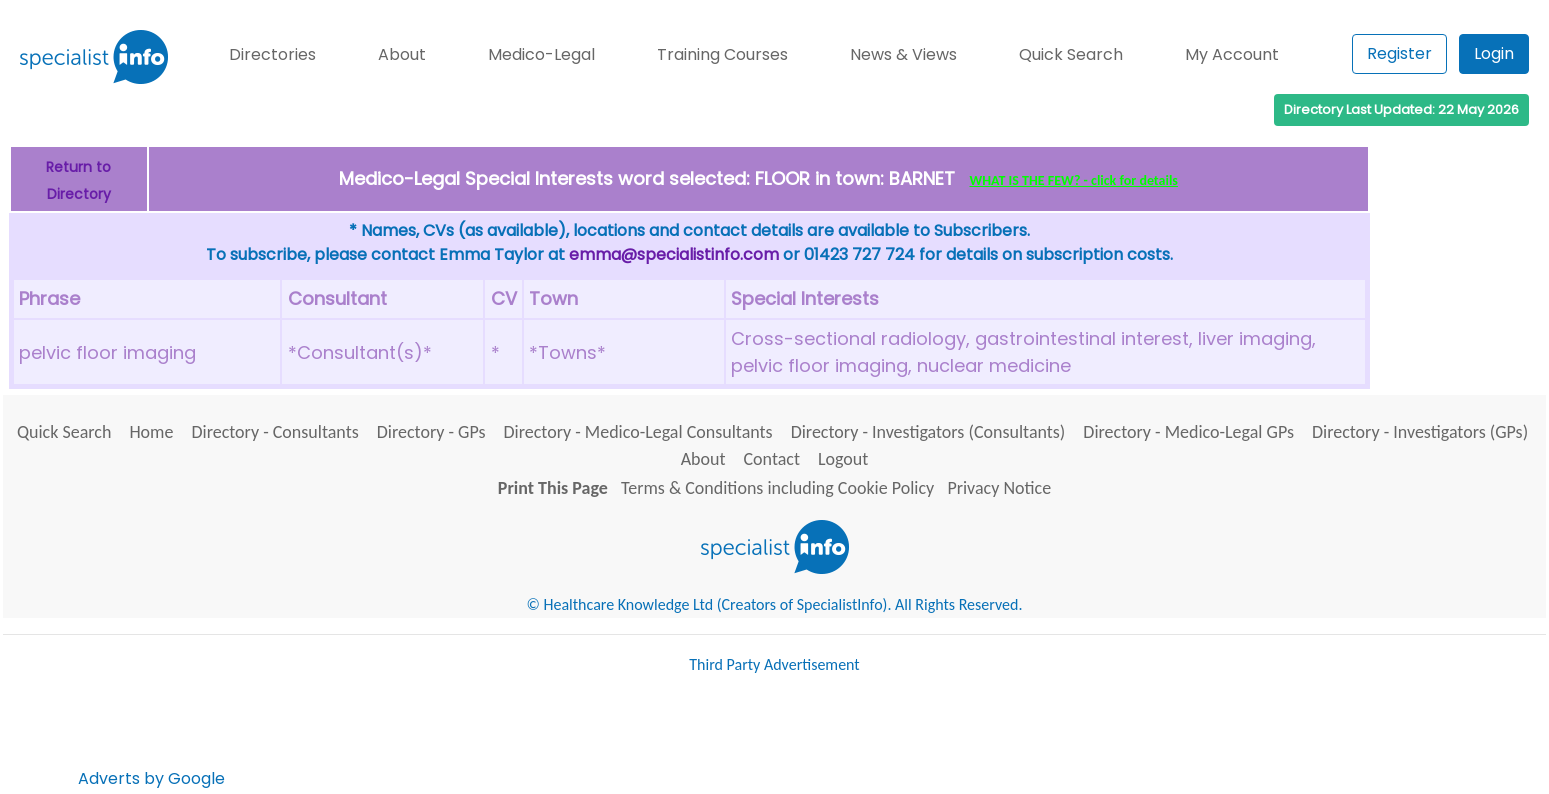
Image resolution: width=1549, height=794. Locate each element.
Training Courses (722, 54)
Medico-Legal (541, 54)
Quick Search (1071, 54)
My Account (1232, 54)
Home (151, 432)
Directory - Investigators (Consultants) (928, 432)
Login (1494, 53)
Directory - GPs (431, 432)
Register (1399, 53)
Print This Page (553, 488)
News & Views (903, 54)
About (402, 54)
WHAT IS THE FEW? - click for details (1074, 180)
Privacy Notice (999, 488)
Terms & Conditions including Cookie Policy (777, 488)
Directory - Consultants (274, 432)
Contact (772, 459)
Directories (272, 54)
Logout (843, 459)
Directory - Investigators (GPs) (1420, 432)
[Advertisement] (593, 739)
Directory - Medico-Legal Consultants (637, 432)
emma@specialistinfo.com (674, 254)
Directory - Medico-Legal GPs (1188, 432)
